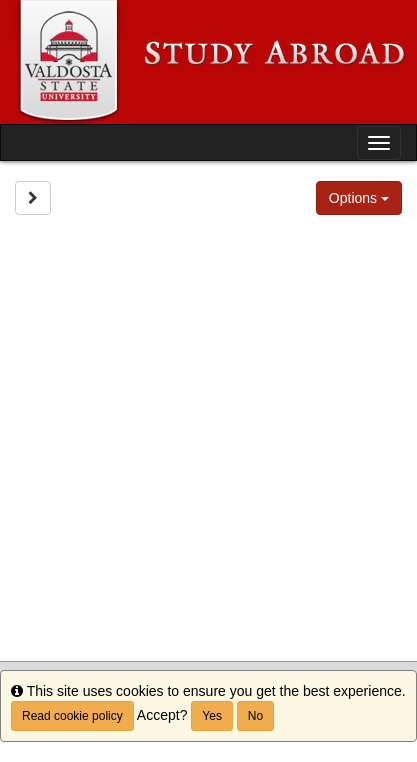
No (255, 716)
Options (359, 198)
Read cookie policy (72, 716)
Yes (212, 716)
